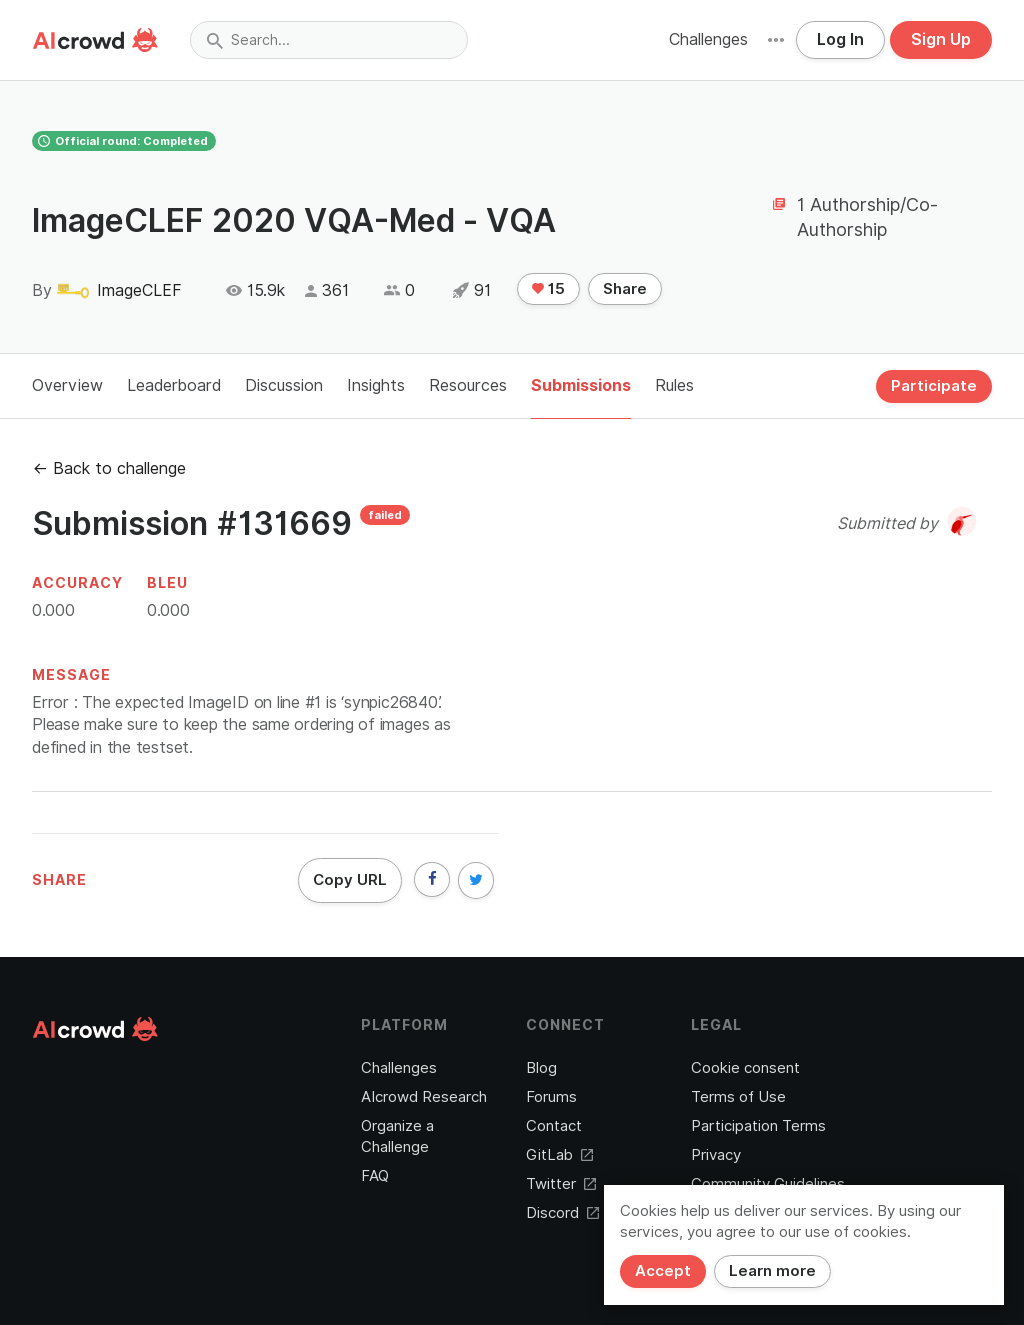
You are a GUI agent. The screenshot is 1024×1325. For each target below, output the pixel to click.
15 (548, 289)
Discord (562, 1213)
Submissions (581, 385)
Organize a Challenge (397, 1136)
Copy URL (350, 880)
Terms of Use (738, 1097)
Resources (468, 385)
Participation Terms (758, 1126)
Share (625, 289)
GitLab (559, 1155)
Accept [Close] (663, 1271)
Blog (541, 1068)
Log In (840, 39)
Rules (674, 385)
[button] (776, 40)
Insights (376, 385)
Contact (554, 1126)
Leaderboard (174, 385)
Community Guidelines (768, 1184)
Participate (934, 386)
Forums (551, 1097)
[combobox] (329, 40)
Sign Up (941, 39)
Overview (67, 385)
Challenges (708, 39)
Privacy (716, 1155)
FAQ (375, 1176)
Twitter (561, 1184)
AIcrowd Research (424, 1097)
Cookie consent (745, 1068)
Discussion (284, 385)
